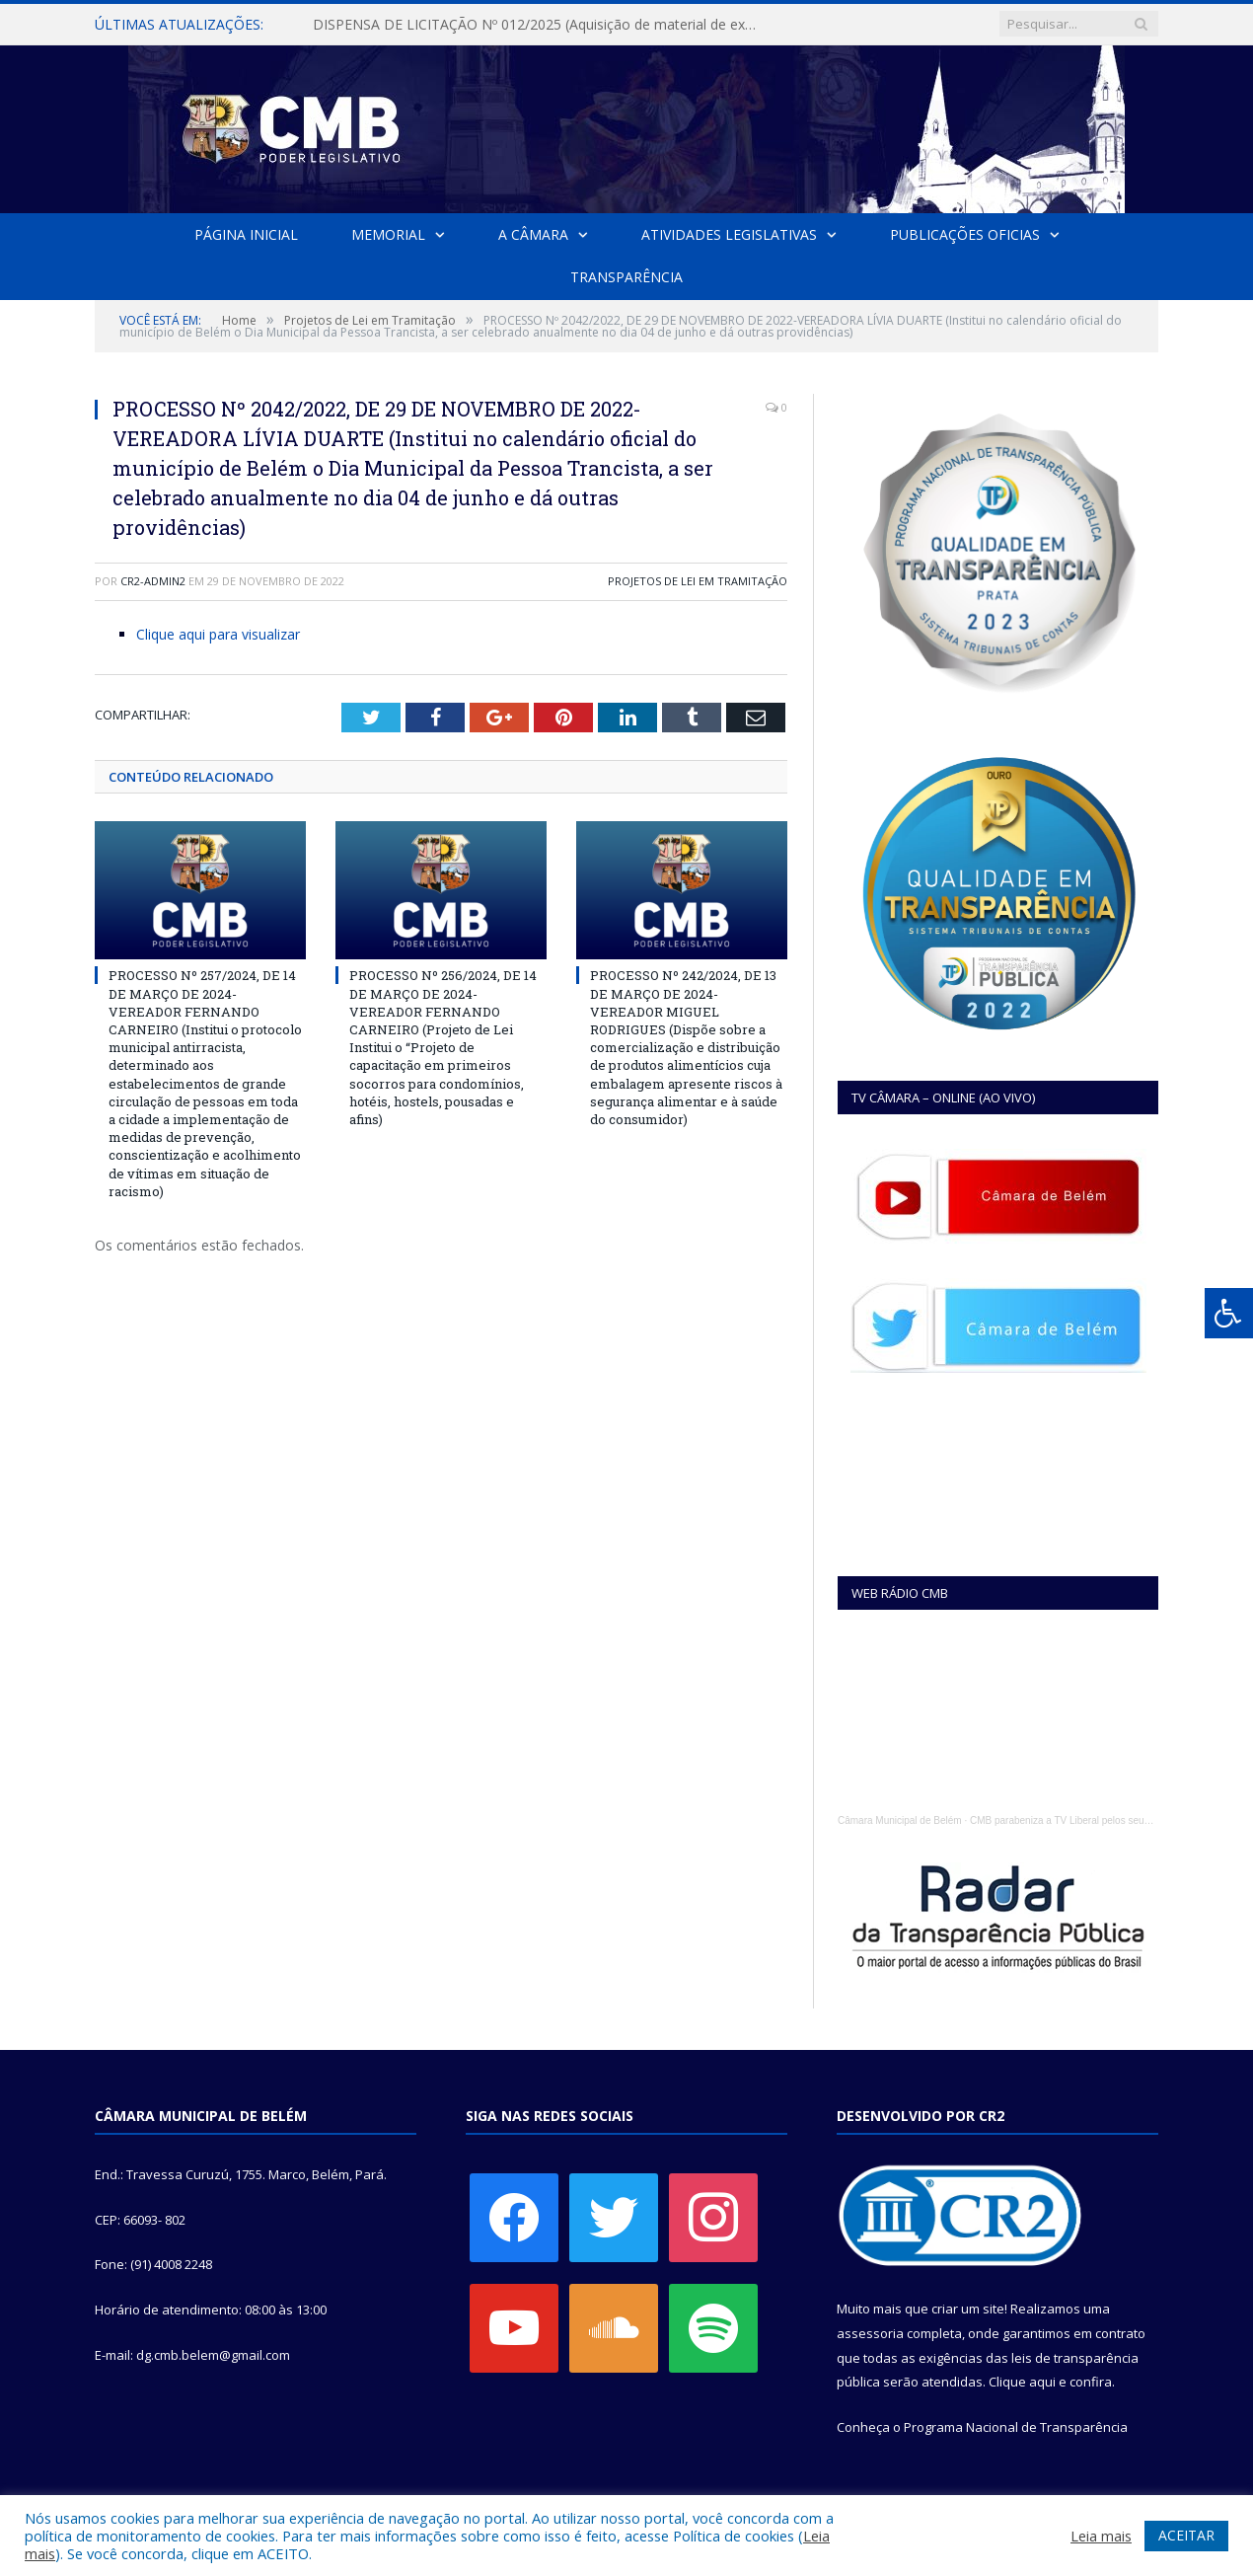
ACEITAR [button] (1186, 2535)
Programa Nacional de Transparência (1016, 2427)
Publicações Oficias (965, 234)
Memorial (388, 234)
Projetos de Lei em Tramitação (697, 580)
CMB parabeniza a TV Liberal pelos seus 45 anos (1078, 1820)
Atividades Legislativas (729, 234)
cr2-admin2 (152, 580)
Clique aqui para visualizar (218, 634)
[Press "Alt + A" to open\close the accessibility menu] (1229, 1313)
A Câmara (533, 234)
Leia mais (1101, 2535)
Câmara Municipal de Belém (900, 1820)
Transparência (626, 276)
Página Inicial (246, 234)
